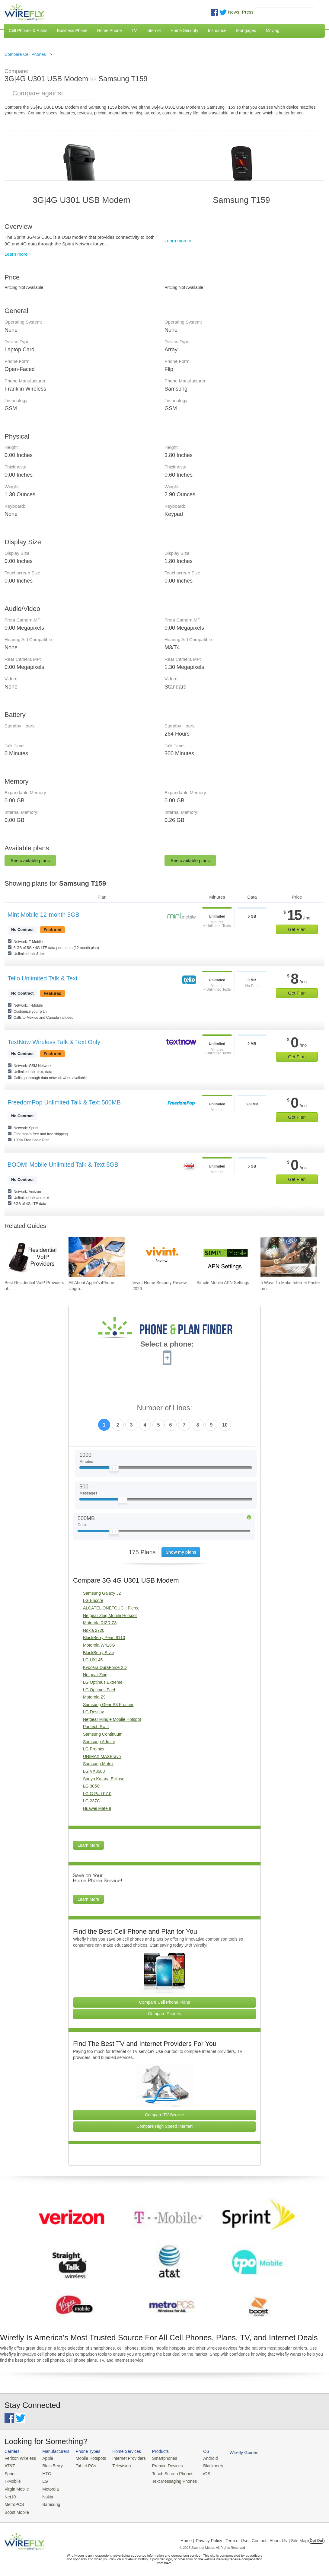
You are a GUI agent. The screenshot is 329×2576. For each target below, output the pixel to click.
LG (42, 2480)
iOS (196, 2472)
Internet (153, 30)
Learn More (88, 1845)
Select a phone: (167, 1344)
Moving (272, 30)
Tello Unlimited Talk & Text (43, 978)
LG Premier (94, 1749)
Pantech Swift (96, 1726)
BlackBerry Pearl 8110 (104, 1637)
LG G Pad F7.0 (97, 1793)
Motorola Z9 (94, 1697)
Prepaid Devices (159, 2465)
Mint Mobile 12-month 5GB (43, 915)
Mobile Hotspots (87, 2458)
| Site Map (298, 2537)
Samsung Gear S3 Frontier (108, 1704)
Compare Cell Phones (25, 54)
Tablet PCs (82, 2465)
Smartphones (156, 2458)
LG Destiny (93, 1711)
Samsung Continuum (103, 1734)
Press (248, 11)
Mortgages (246, 30)
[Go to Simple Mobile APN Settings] (224, 1257)
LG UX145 (93, 1659)
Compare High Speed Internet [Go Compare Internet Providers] (164, 2126)
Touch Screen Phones (164, 2472)
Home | (187, 2537)
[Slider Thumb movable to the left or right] (114, 1469)
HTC (44, 2472)
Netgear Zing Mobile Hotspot (110, 1615)
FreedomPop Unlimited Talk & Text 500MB (64, 1102)
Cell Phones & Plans (28, 30)
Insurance (217, 30)
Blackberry (202, 2465)
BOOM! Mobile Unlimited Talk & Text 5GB (63, 1165)
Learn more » (18, 254)
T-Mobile (12, 2480)
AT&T (9, 2465)
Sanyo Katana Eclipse (103, 1778)
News (233, 11)
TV (134, 30)
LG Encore (93, 1600)
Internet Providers (123, 2458)
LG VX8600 (94, 1771)
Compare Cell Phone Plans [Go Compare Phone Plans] (164, 2002)
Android (200, 2458)
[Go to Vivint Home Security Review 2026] (161, 1257)
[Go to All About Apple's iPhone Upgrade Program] (97, 1257)
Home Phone (109, 30)
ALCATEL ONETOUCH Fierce (111, 1608)
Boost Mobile (16, 2509)
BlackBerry (49, 2465)
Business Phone (72, 30)
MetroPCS (14, 2502)
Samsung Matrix (98, 1763)
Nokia (45, 2494)
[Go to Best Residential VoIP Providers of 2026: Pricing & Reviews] (33, 1257)
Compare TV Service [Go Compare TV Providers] (164, 2114)
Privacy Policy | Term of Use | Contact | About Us (241, 2537)
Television (116, 2465)
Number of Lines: (164, 1408)
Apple (45, 2458)
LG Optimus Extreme (103, 1682)
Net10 (10, 2494)
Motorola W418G (99, 1645)
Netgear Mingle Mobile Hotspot (112, 1719)
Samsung (48, 2502)
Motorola (48, 2487)
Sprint (10, 2472)
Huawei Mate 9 (97, 1808)
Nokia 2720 (93, 1630)
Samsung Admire (99, 1741)
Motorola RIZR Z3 (100, 1622)
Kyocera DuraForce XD (105, 1667)
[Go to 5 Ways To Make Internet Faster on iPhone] (288, 1257)
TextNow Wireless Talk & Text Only (54, 1042)
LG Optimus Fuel (99, 1689)
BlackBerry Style (98, 1652)
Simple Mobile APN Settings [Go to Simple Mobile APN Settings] (222, 1282)
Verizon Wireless (19, 2458)
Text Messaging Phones (166, 2480)
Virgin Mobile (16, 2487)
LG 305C (91, 1786)
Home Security (184, 30)
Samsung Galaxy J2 (102, 1593)
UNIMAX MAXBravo (102, 1756)
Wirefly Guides (232, 2452)
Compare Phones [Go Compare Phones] (164, 2013)
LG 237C (91, 1800)
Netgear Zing (95, 1674)
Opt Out (316, 2537)
